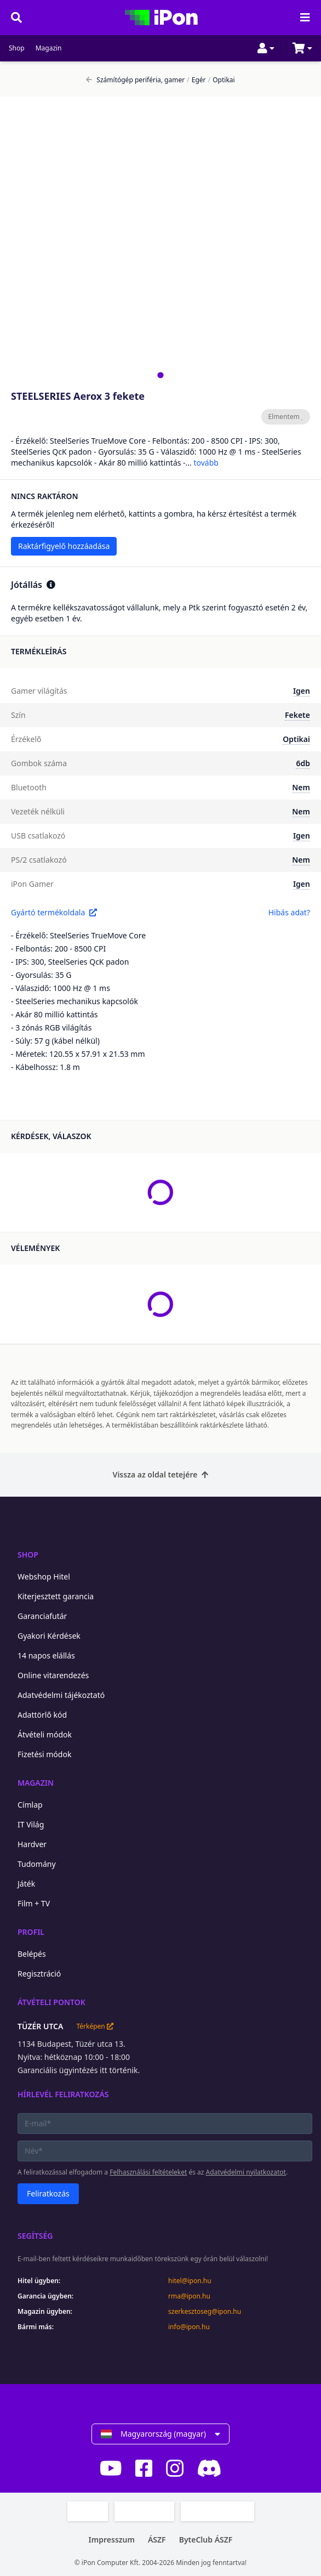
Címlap (30, 1804)
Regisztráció (39, 1973)
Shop (17, 48)
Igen (301, 691)
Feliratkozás (48, 2193)
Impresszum (112, 2539)
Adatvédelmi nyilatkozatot (246, 2172)
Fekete (297, 715)
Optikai (221, 80)
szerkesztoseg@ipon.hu (204, 2311)
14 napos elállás (46, 1655)
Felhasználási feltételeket (148, 2172)
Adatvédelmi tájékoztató (61, 1695)
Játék (26, 1883)
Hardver (32, 1844)
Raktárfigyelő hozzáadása (64, 546)
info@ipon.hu (189, 2327)
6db (303, 763)
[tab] (160, 375)
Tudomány (37, 1864)
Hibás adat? (289, 912)
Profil (31, 1932)
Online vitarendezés (53, 1675)
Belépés (32, 1954)
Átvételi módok (45, 1734)
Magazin (49, 48)
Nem (301, 787)
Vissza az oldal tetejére (161, 1474)
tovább (206, 462)
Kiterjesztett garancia (56, 1596)
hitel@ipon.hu (189, 2281)
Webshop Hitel (44, 1576)
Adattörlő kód (42, 1714)
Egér (196, 80)
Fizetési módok (44, 1754)
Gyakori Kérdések (49, 1635)
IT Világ (31, 1824)
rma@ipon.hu (189, 2296)
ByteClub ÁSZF (206, 2539)
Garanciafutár (42, 1616)
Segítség (35, 2235)
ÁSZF (157, 2539)
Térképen (94, 2026)
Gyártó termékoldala (54, 912)
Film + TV (34, 1903)
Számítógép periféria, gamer (135, 80)
